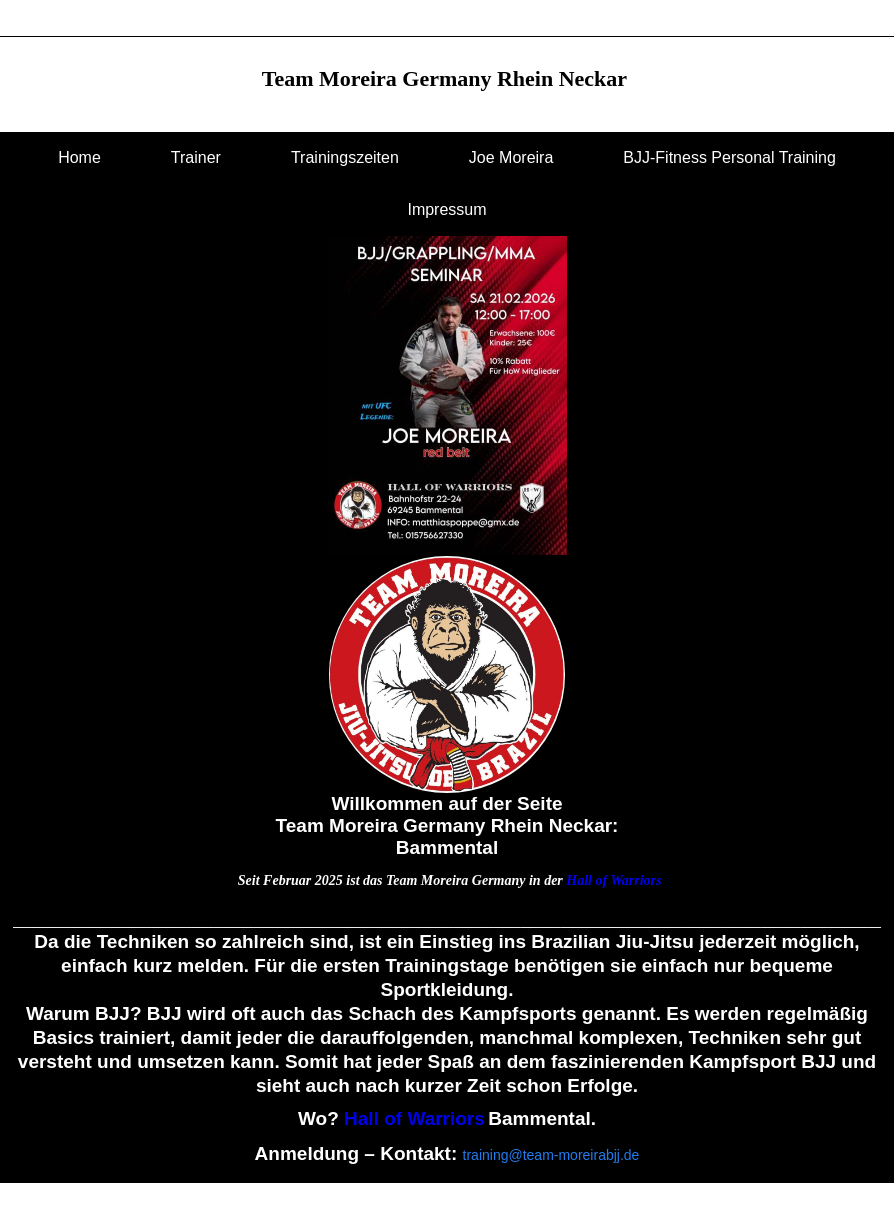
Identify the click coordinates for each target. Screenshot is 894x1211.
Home (79, 157)
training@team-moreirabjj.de (551, 1155)
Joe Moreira (511, 157)
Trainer (196, 157)
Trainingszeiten (345, 157)
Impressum (446, 209)
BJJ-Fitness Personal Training (729, 157)
